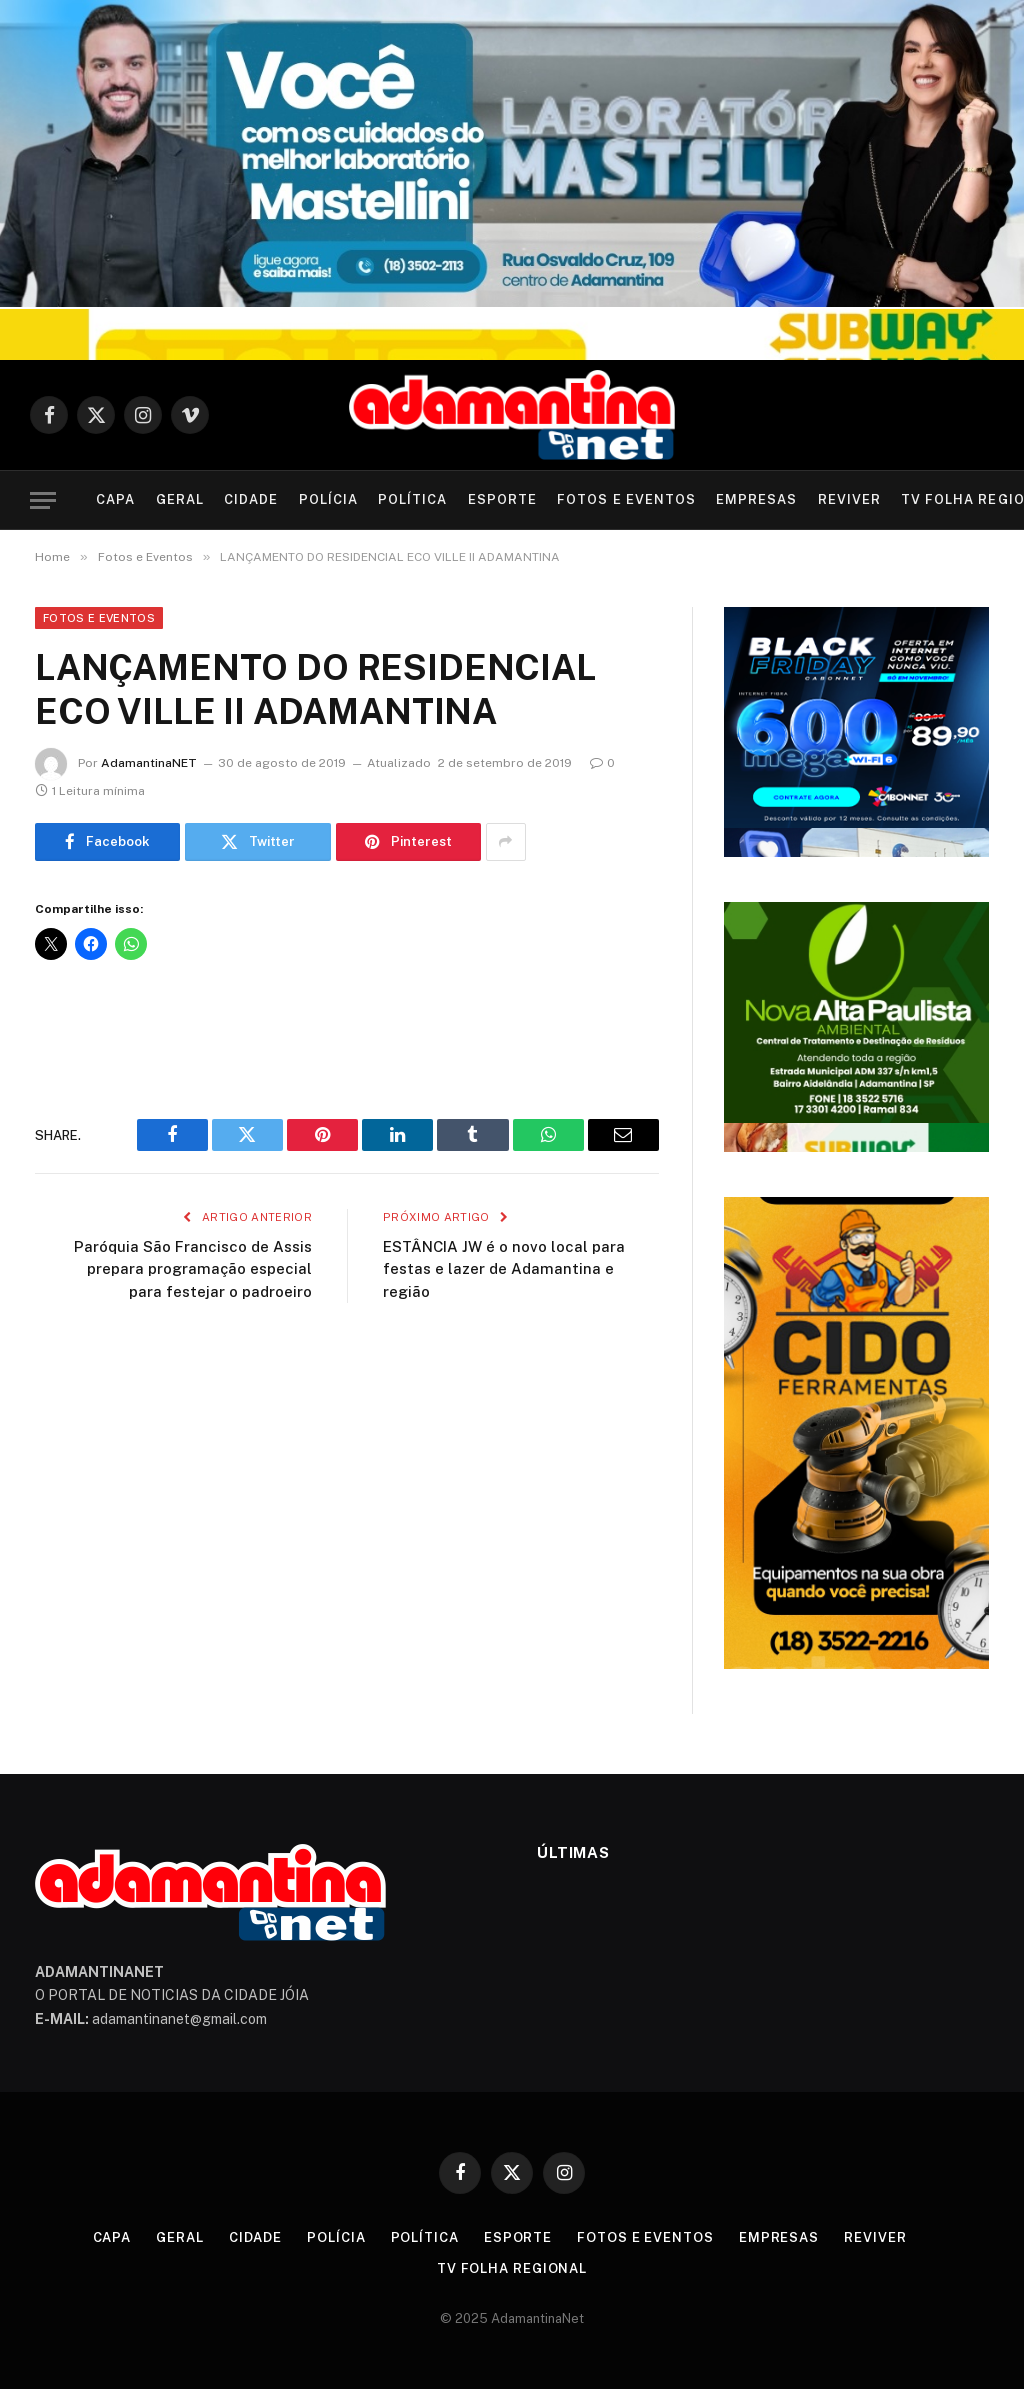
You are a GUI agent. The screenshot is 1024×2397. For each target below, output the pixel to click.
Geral (180, 499)
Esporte (502, 499)
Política (412, 499)
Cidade (251, 499)
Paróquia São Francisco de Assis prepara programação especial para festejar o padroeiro (193, 1269)
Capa (115, 499)
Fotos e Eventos (626, 499)
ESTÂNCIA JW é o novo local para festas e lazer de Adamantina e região (504, 1269)
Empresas (756, 499)
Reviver (849, 499)
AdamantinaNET (149, 763)
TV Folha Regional (512, 2268)
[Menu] (43, 500)
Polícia (328, 499)
